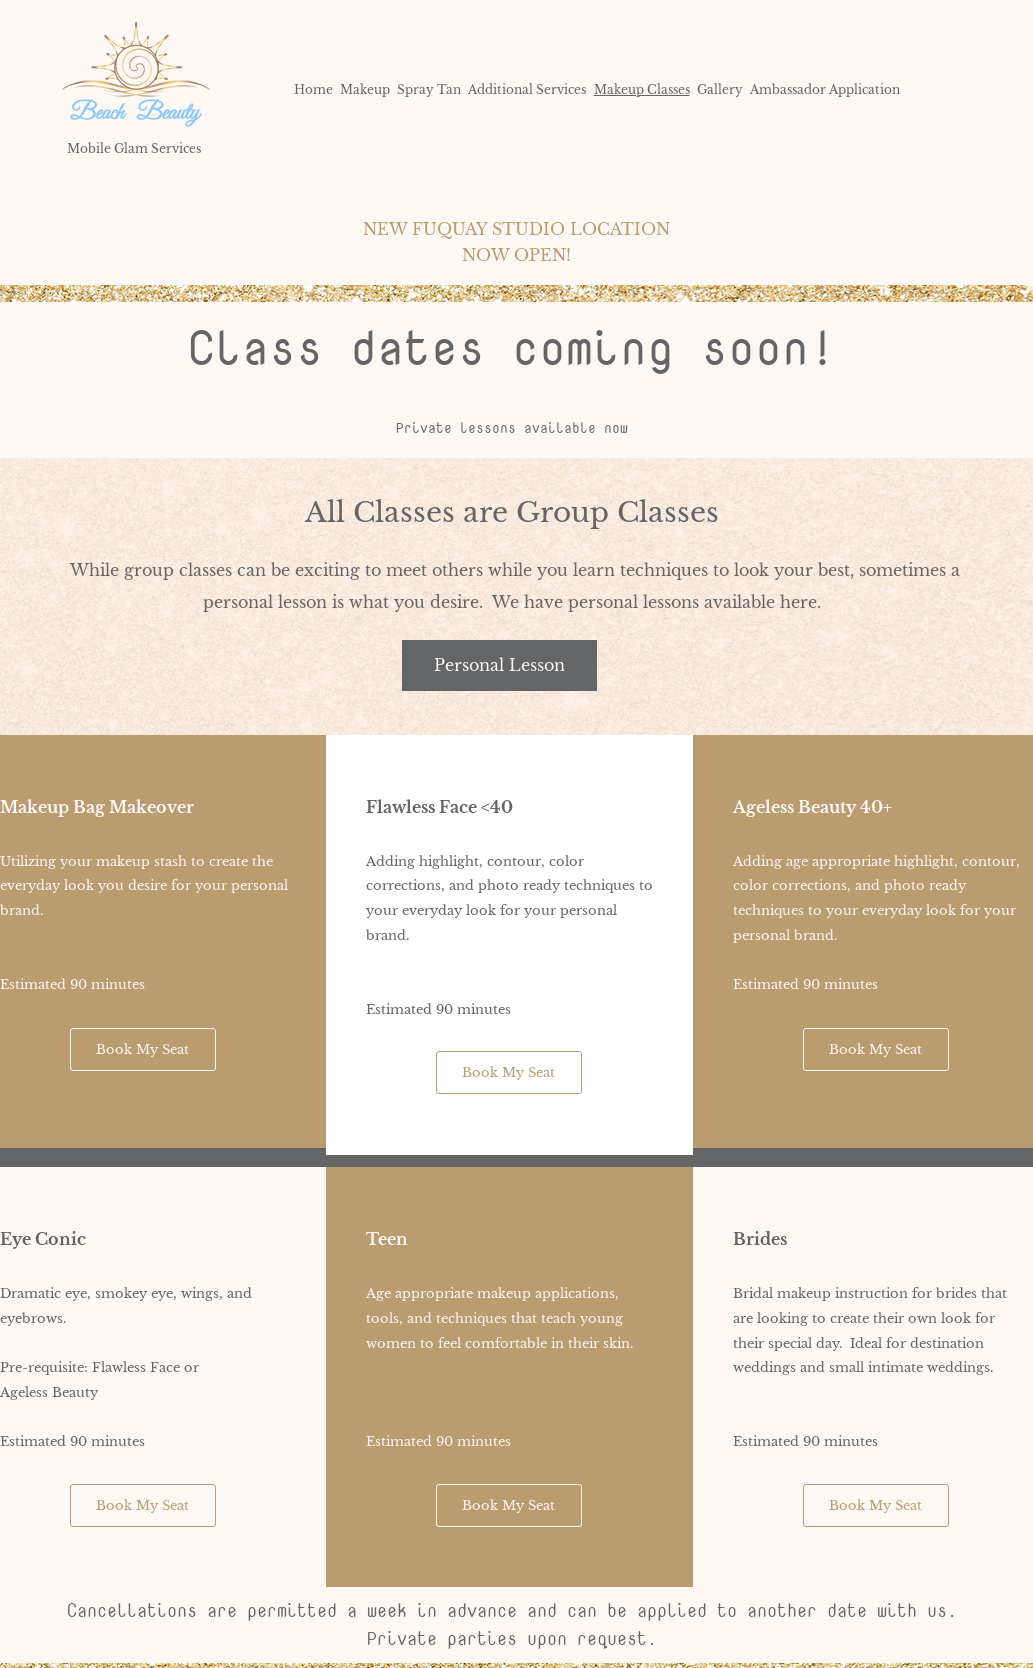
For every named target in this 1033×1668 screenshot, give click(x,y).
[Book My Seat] (143, 1049)
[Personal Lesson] (499, 665)
